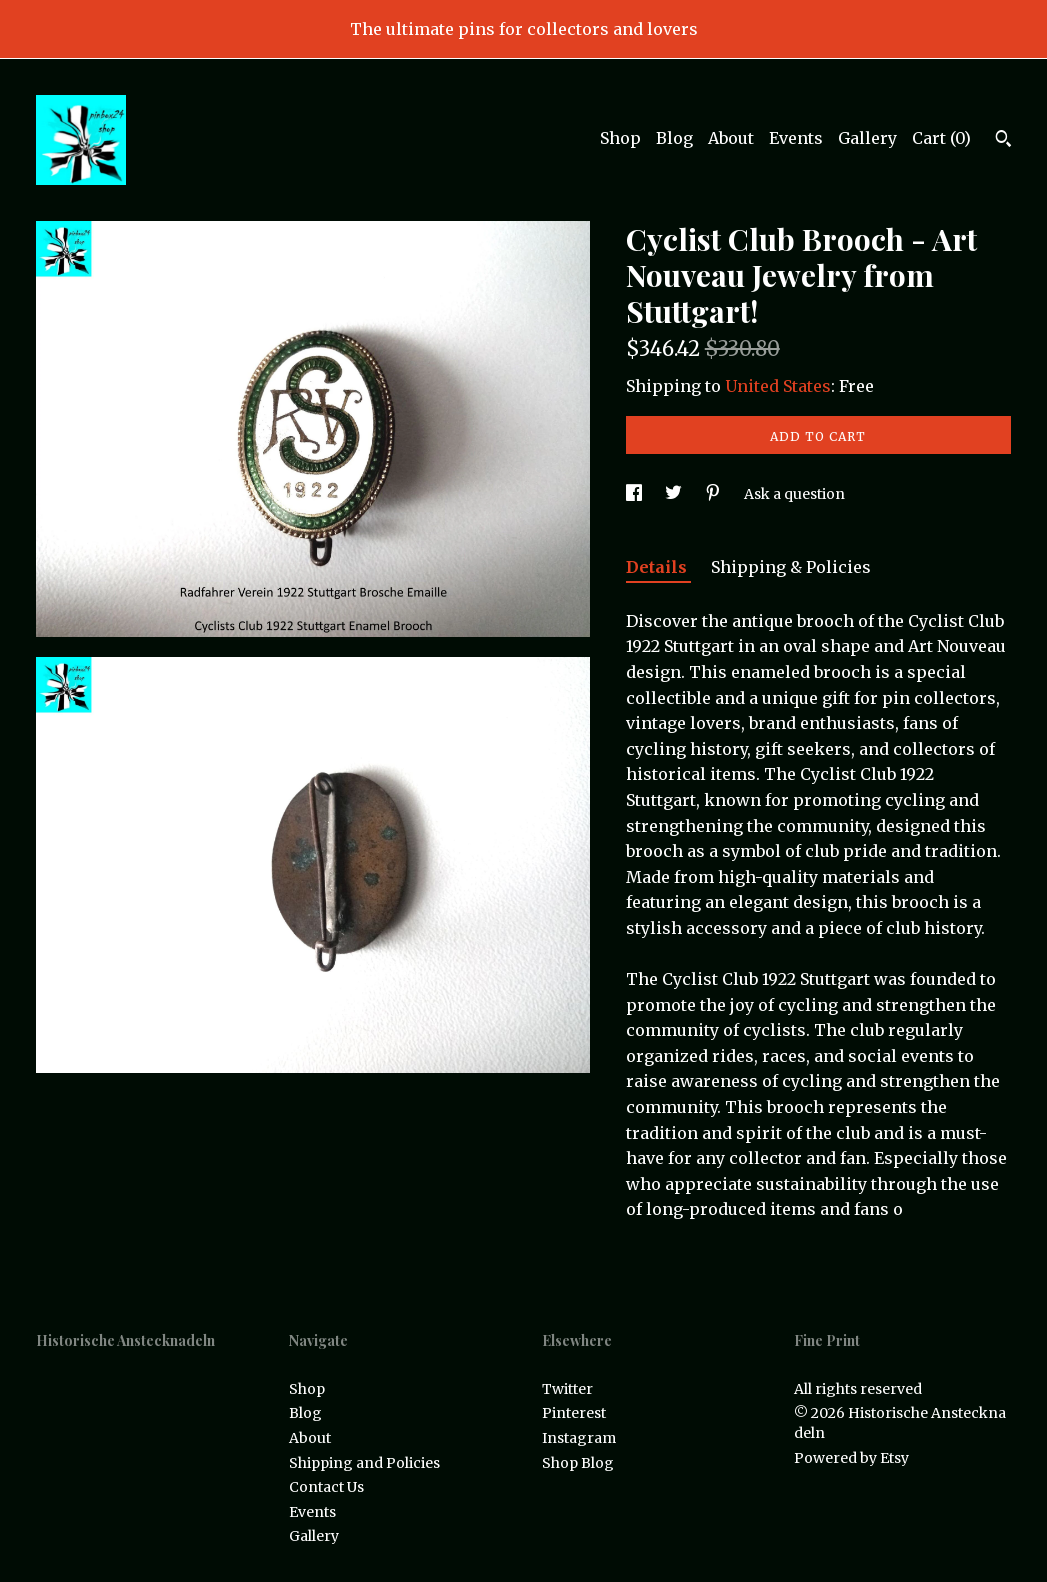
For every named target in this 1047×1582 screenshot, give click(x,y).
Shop (620, 138)
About (731, 138)
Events (796, 138)
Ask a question (794, 494)
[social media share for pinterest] (714, 494)
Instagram (579, 1438)
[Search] (1003, 141)
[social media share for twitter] (675, 494)
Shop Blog (578, 1463)
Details (658, 567)
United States (778, 386)
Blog (674, 138)
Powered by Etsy (851, 1458)
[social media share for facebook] (635, 494)
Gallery (867, 138)
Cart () (941, 138)
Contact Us (326, 1487)
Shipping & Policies (791, 567)
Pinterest (574, 1413)
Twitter (567, 1389)
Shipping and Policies (364, 1463)
